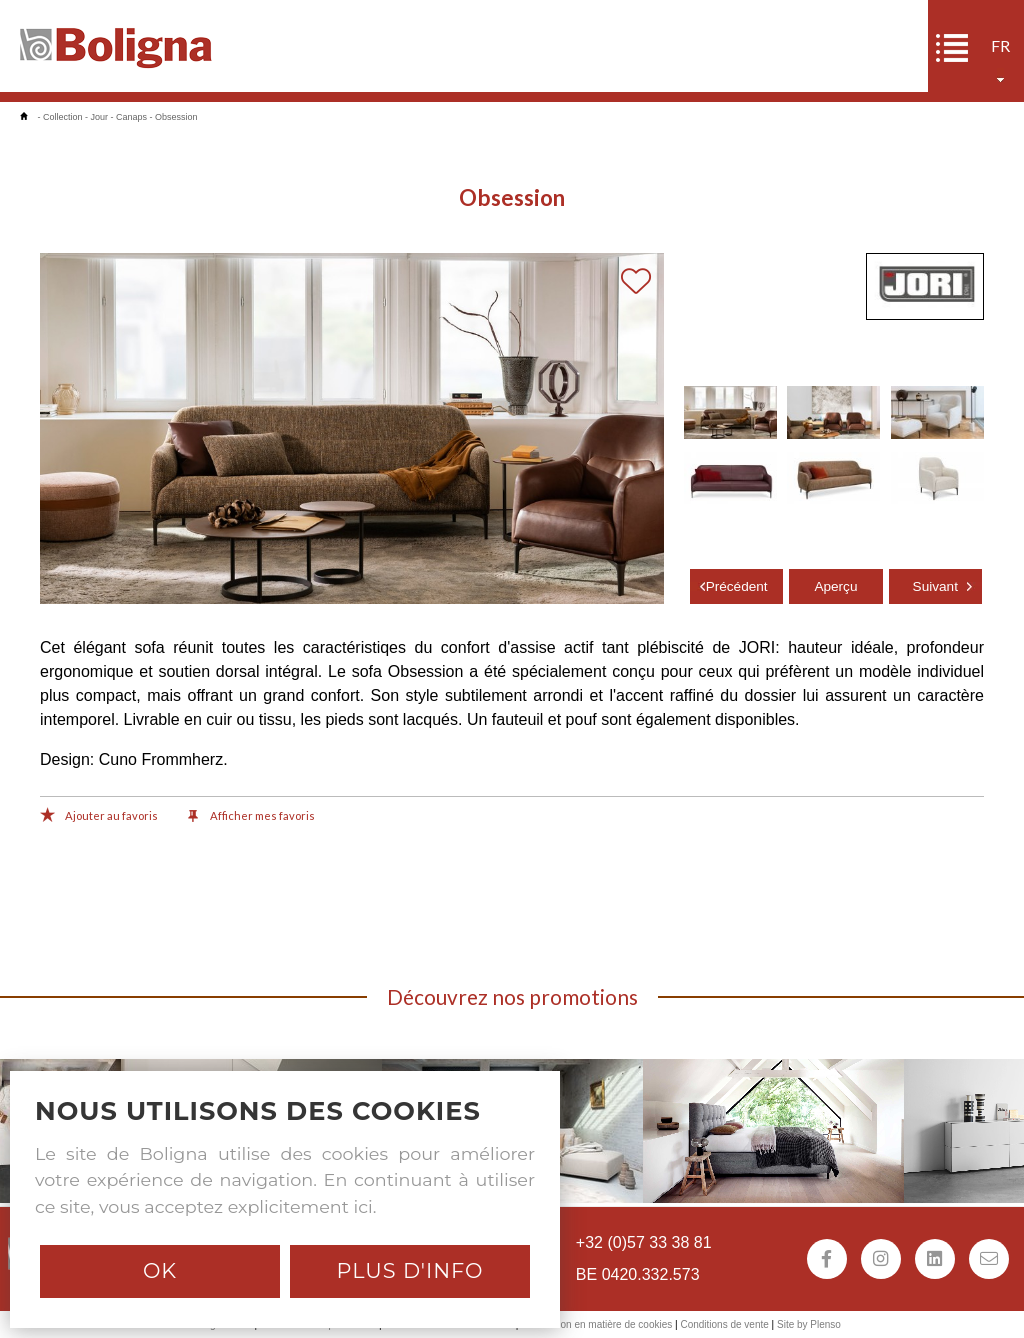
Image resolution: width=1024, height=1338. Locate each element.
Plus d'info (409, 1270)
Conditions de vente (724, 1324)
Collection (63, 117)
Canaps (131, 117)
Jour (100, 117)
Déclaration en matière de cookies (596, 1324)
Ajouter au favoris (99, 817)
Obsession (176, 117)
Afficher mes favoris (251, 817)
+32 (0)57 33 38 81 (644, 1242)
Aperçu (835, 586)
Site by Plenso (809, 1324)
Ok (160, 1270)
